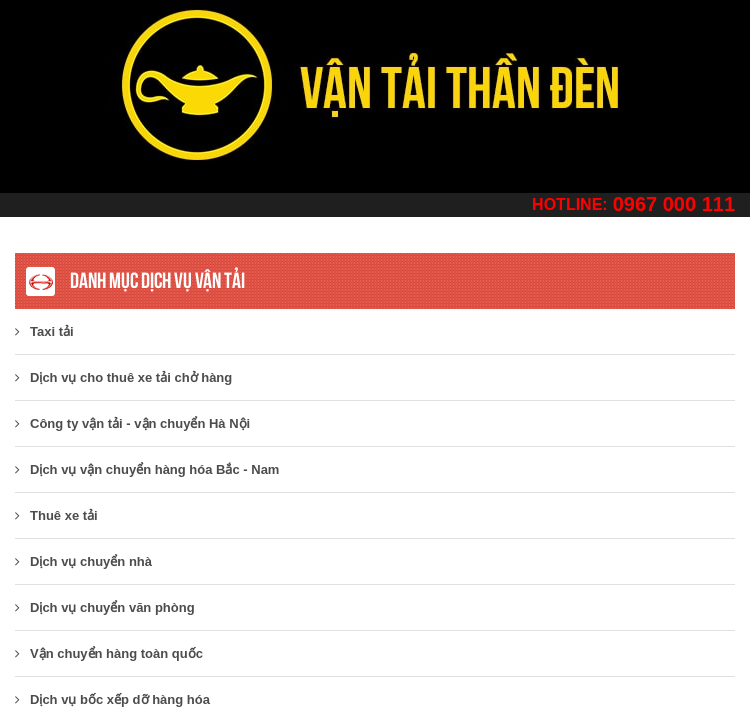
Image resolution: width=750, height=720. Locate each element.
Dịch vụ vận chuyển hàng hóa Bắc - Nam (147, 469)
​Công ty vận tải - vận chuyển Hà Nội (132, 423)
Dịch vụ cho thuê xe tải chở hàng (123, 377)
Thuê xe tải (56, 515)
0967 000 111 (674, 204)
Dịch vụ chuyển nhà (83, 561)
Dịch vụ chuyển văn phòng (105, 607)
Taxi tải (44, 331)
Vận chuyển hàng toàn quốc (109, 653)
